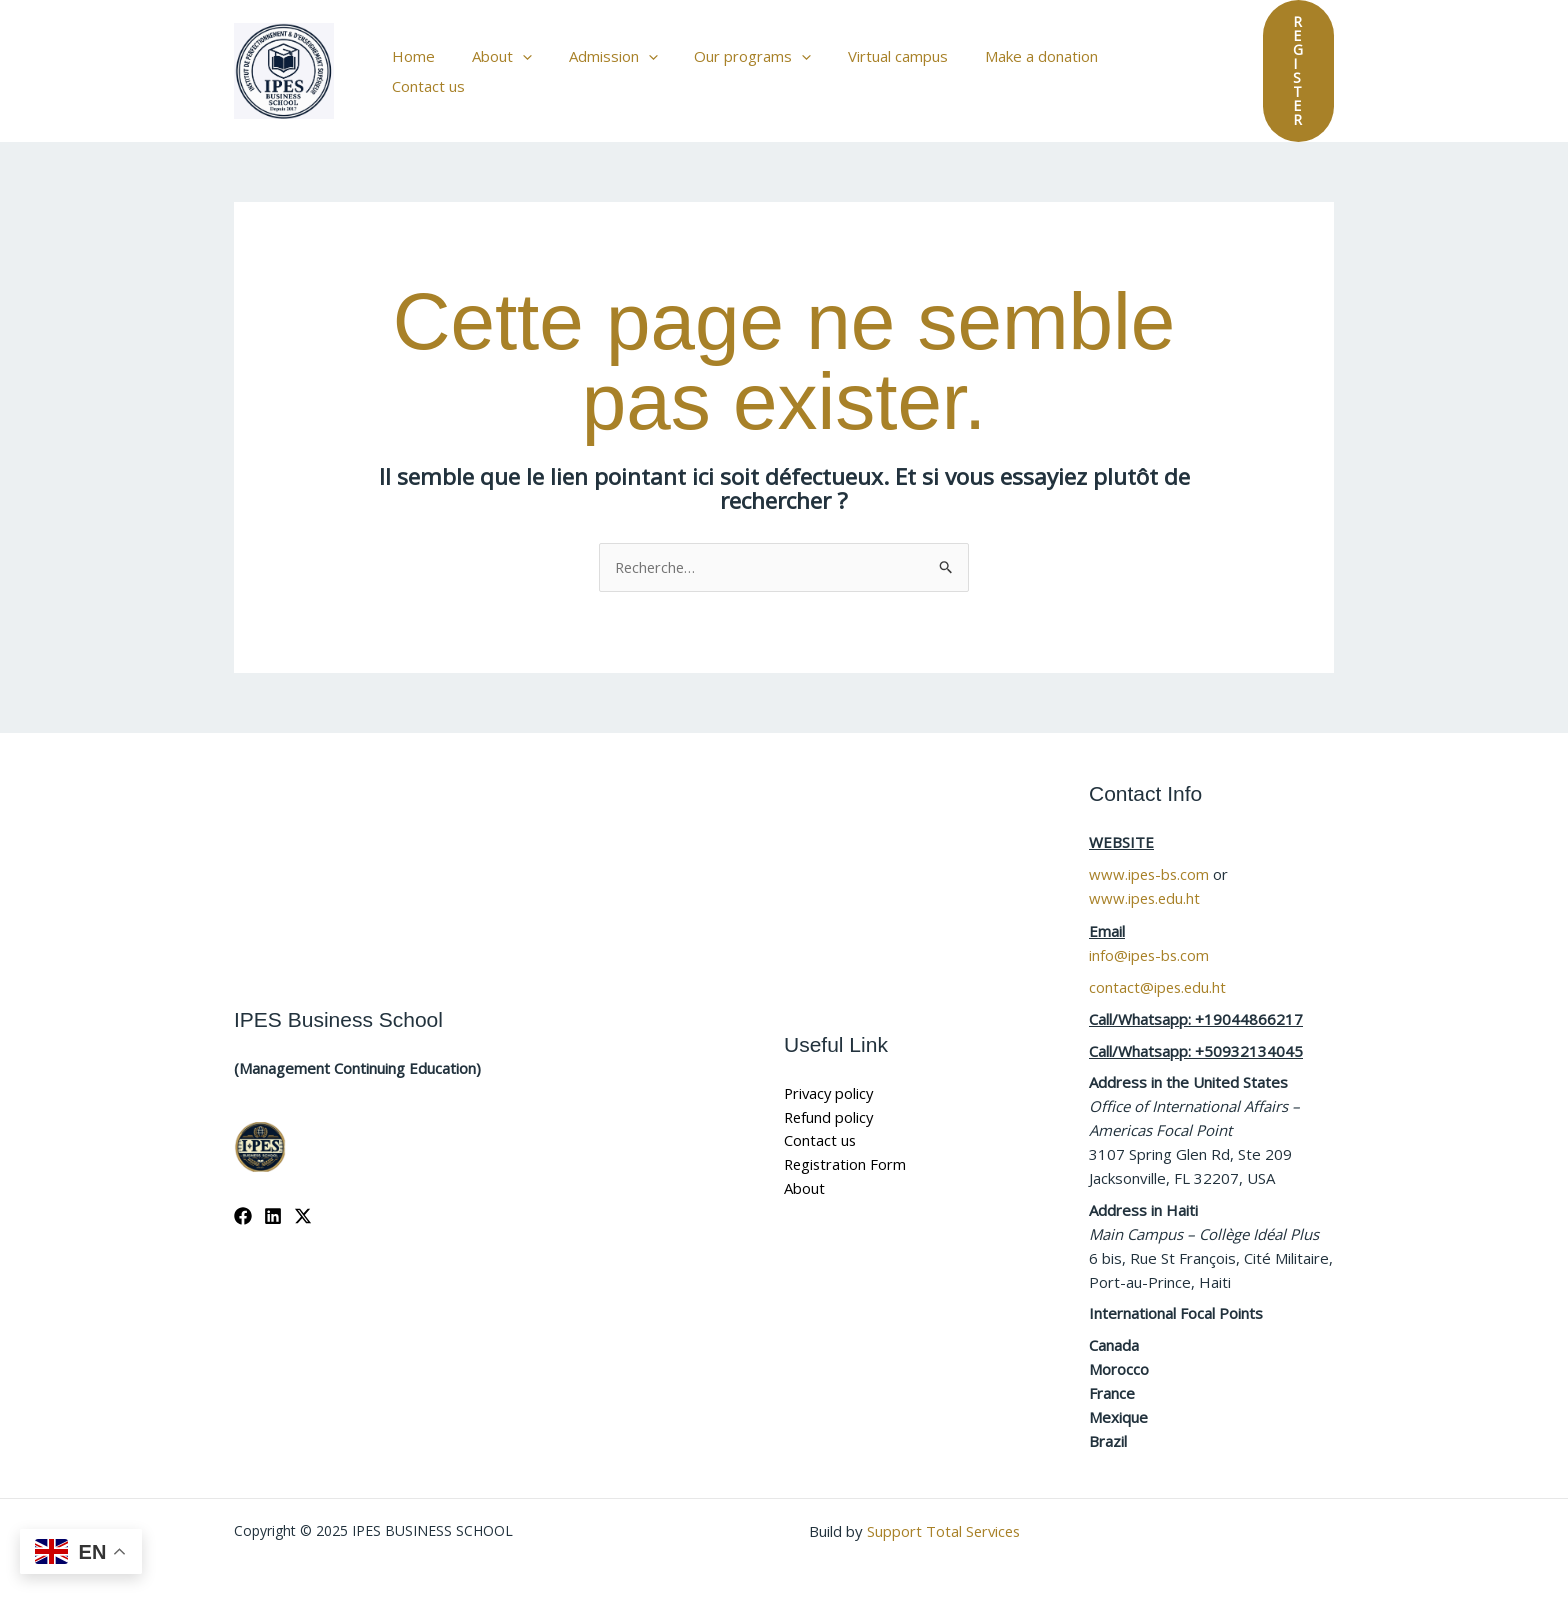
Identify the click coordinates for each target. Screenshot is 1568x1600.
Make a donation (1012, 63)
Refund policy (830, 1100)
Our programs (737, 63)
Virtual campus (876, 63)
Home (418, 63)
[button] (1281, 63)
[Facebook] (243, 1199)
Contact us (1135, 63)
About (500, 63)
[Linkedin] (273, 1199)
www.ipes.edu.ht (1146, 882)
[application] (520, 63)
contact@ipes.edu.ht (1159, 969)
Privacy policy (830, 1076)
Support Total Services (945, 1512)
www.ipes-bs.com (1150, 858)
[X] (303, 1199)
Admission (604, 63)
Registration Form (846, 1148)
